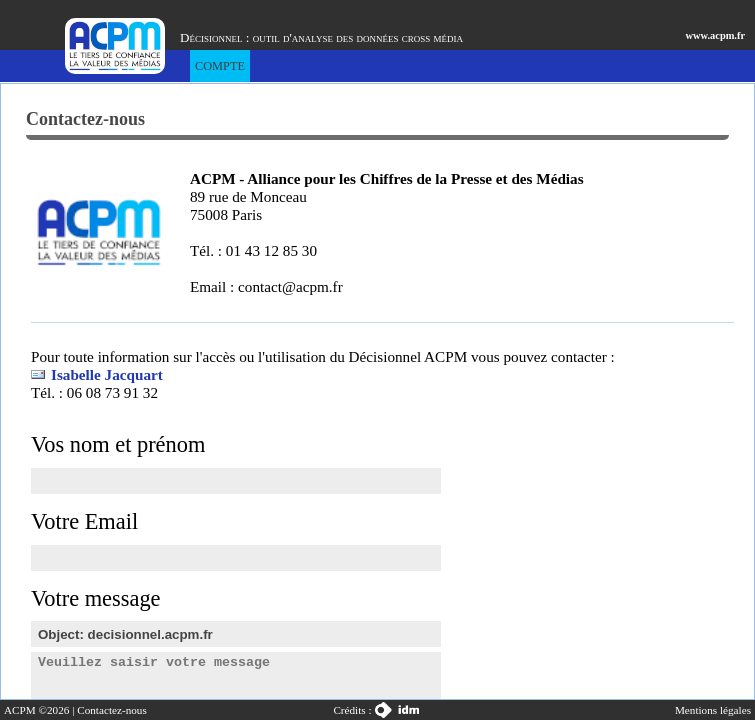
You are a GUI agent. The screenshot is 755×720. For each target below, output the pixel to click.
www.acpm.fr (715, 35)
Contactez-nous (112, 710)
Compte (220, 66)
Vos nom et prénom (118, 444)
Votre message (96, 598)
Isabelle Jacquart (107, 374)
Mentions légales (713, 710)
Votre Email (84, 521)
